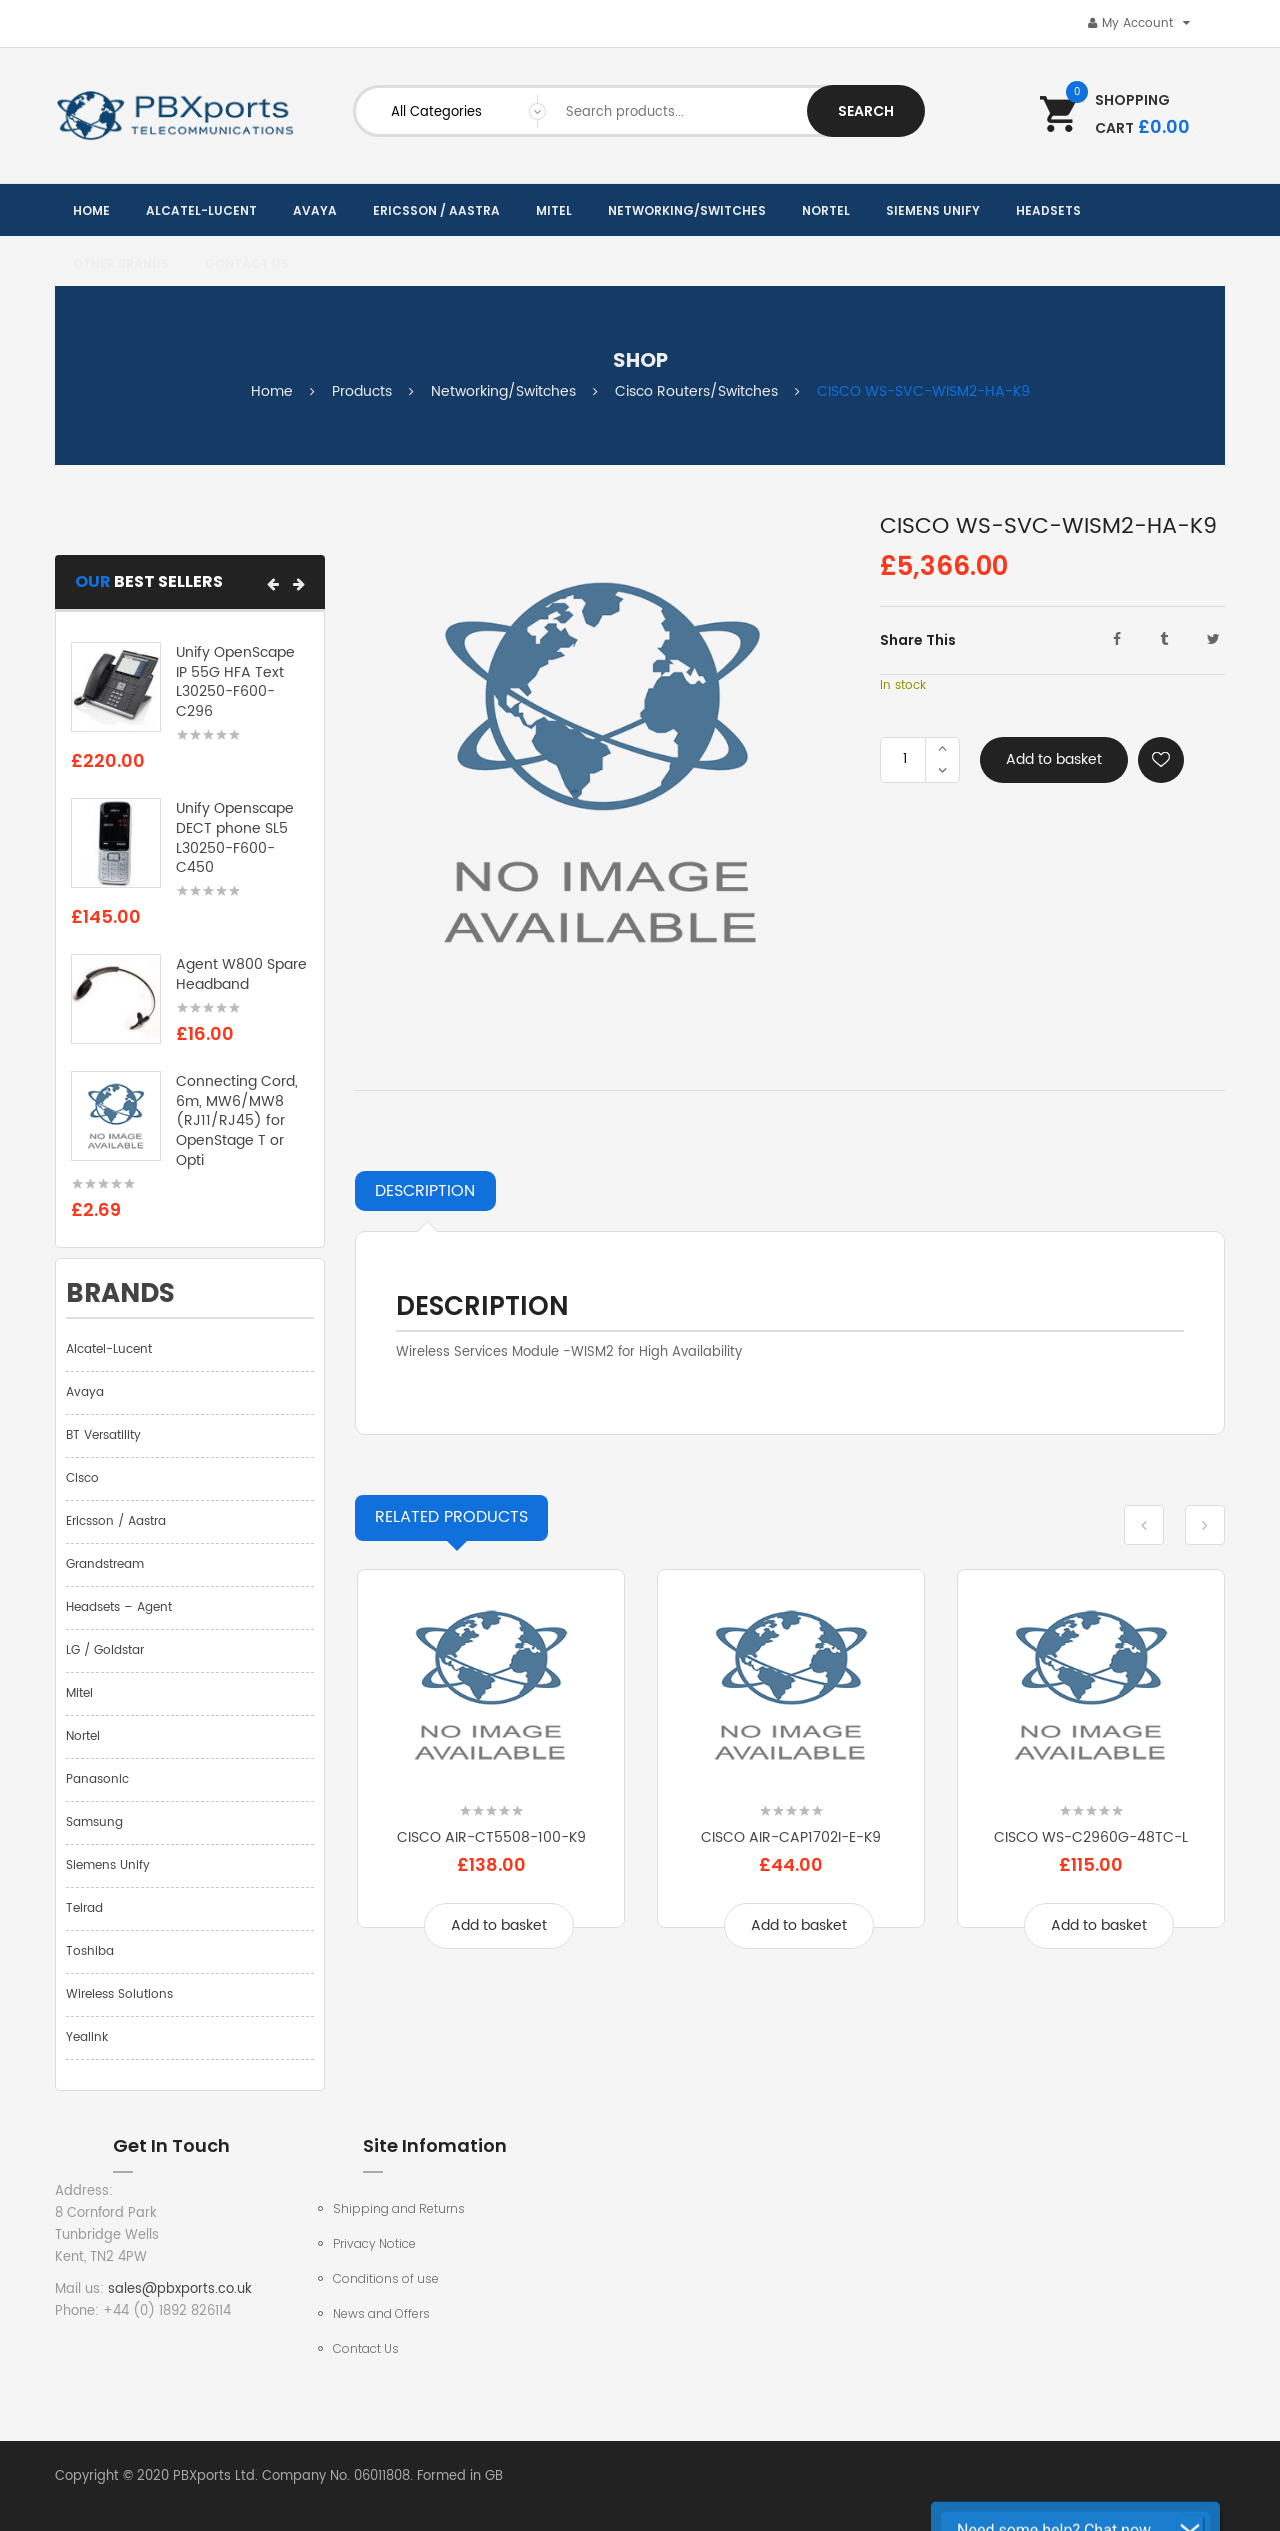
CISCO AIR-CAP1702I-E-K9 (791, 1837)
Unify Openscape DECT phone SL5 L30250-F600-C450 (235, 838)
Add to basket (1054, 759)
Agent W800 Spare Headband (241, 974)
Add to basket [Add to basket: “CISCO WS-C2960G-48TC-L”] (1099, 1925)
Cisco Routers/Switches (696, 391)
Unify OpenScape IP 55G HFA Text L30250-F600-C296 (235, 682)
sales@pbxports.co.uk (180, 2289)
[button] (273, 584)
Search (866, 111)
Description (425, 1191)
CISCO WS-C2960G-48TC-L (1091, 1837)
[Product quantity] (905, 760)
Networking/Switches (503, 391)
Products (362, 391)
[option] (491, 1773)
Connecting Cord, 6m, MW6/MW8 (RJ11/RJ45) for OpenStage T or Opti (237, 1121)
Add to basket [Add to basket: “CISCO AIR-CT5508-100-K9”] (499, 1925)
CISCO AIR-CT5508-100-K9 (491, 1837)
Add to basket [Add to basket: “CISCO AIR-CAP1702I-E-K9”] (799, 1925)
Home (272, 391)
